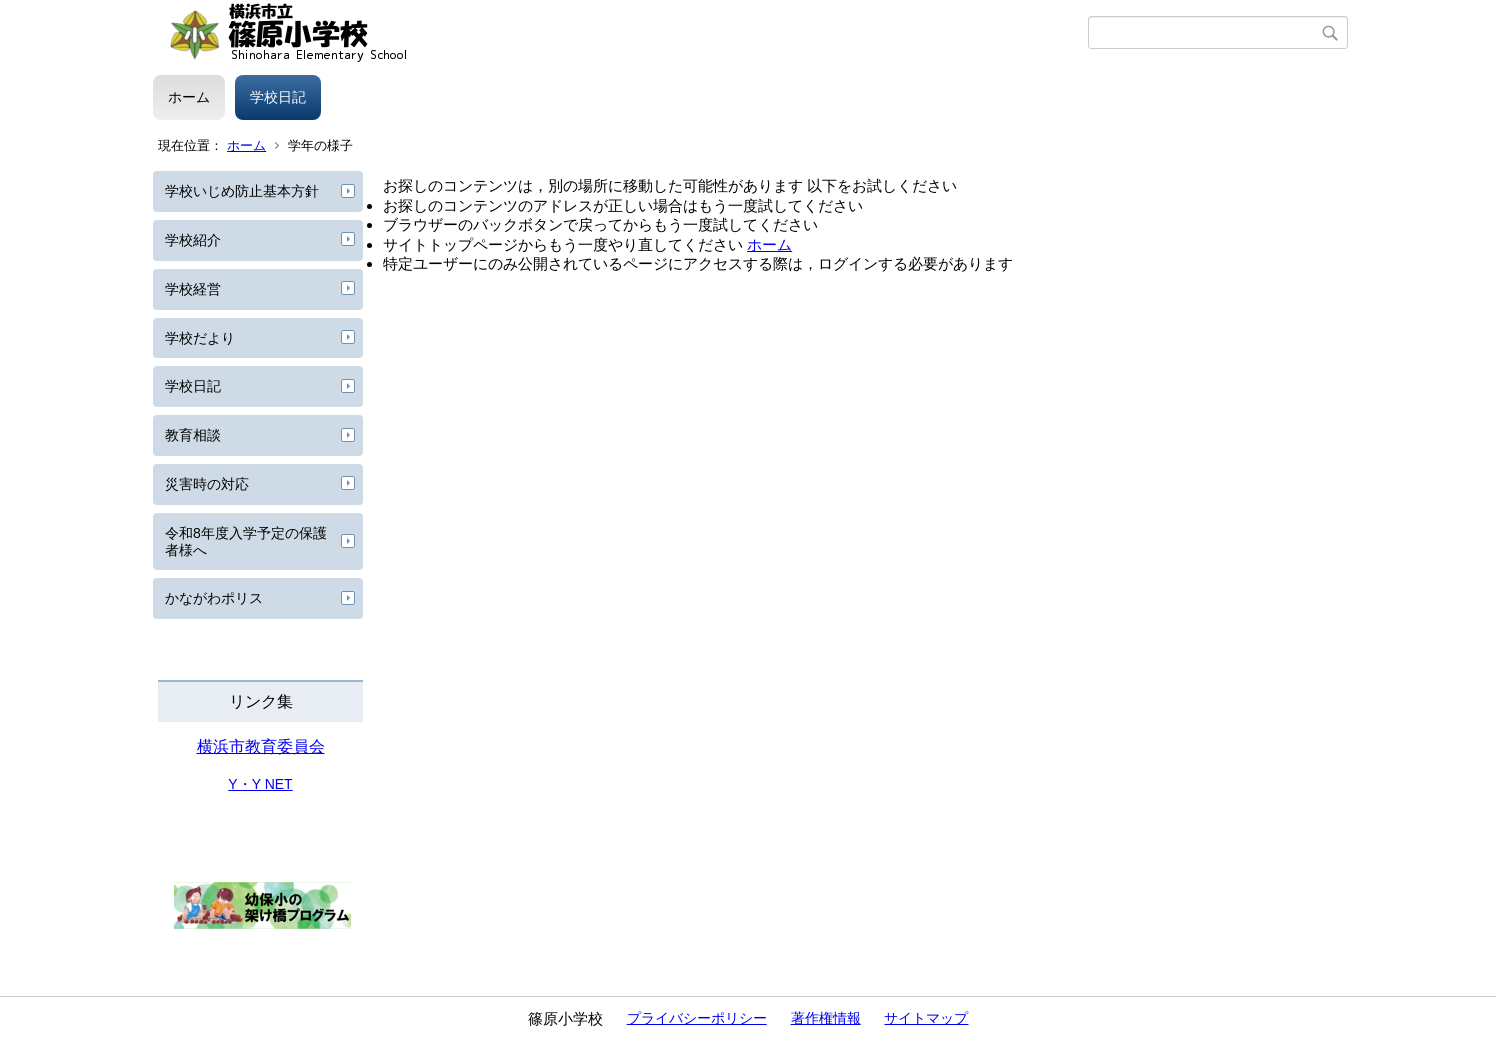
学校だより (200, 338)
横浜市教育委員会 (261, 746)
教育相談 (193, 435)
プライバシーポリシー (697, 1018)
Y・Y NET (260, 784)
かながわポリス (214, 598)
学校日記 (278, 97)
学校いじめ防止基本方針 (242, 191)
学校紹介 (193, 240)
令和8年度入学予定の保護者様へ (246, 541)
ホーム (189, 97)
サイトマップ (926, 1018)
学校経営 (193, 289)
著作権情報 (826, 1018)
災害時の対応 (207, 484)
